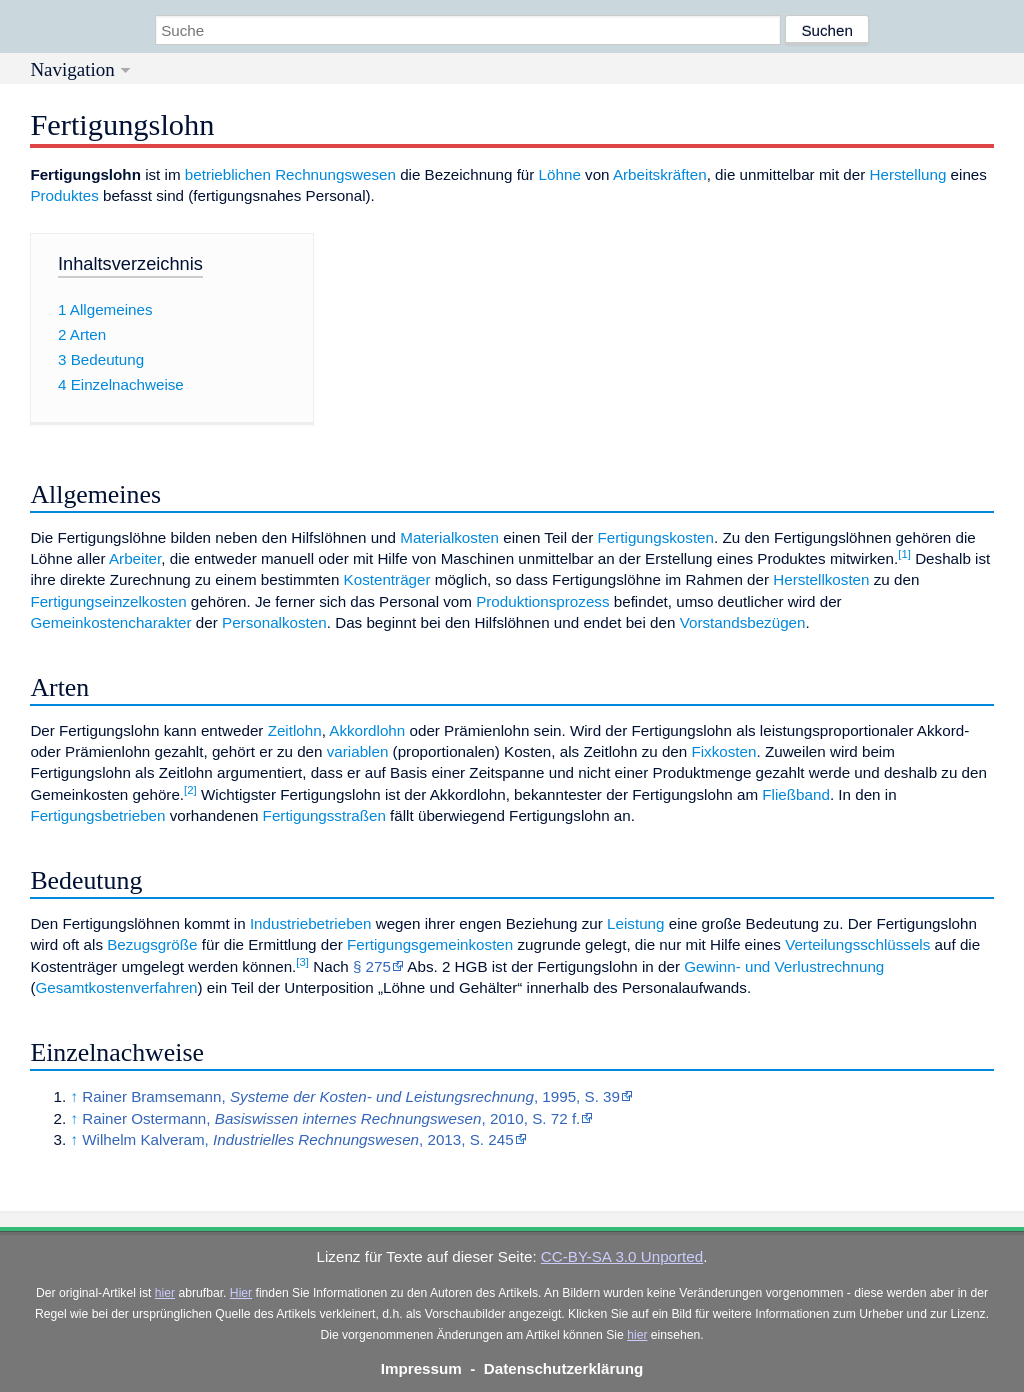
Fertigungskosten (656, 537)
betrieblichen (228, 174)
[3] (302, 962)
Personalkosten (274, 622)
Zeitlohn (295, 730)
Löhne (560, 174)
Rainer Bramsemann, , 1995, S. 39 (351, 1096)
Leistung (635, 923)
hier (165, 1293)
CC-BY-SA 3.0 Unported (622, 1256)
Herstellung (908, 174)
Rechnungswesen (335, 174)
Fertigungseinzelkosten (108, 601)
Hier (241, 1293)
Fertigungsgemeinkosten (430, 944)
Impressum (421, 1368)
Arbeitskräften (660, 174)
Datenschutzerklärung (564, 1368)
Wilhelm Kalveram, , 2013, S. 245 (297, 1139)
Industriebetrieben (311, 923)
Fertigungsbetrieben (97, 815)
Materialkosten (449, 537)
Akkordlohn (367, 730)
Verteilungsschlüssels (857, 944)
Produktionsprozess (542, 601)
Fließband (796, 794)
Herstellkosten (821, 579)
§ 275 (372, 966)
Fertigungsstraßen (324, 815)
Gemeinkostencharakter (110, 622)
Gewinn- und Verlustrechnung (784, 966)
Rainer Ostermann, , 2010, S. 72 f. (331, 1118)
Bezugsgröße (152, 944)
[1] (904, 554)
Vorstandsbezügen (743, 622)
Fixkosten (723, 751)
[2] (190, 790)
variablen (358, 751)
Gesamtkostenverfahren (116, 987)
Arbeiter (135, 558)
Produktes (64, 195)
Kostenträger (387, 579)
